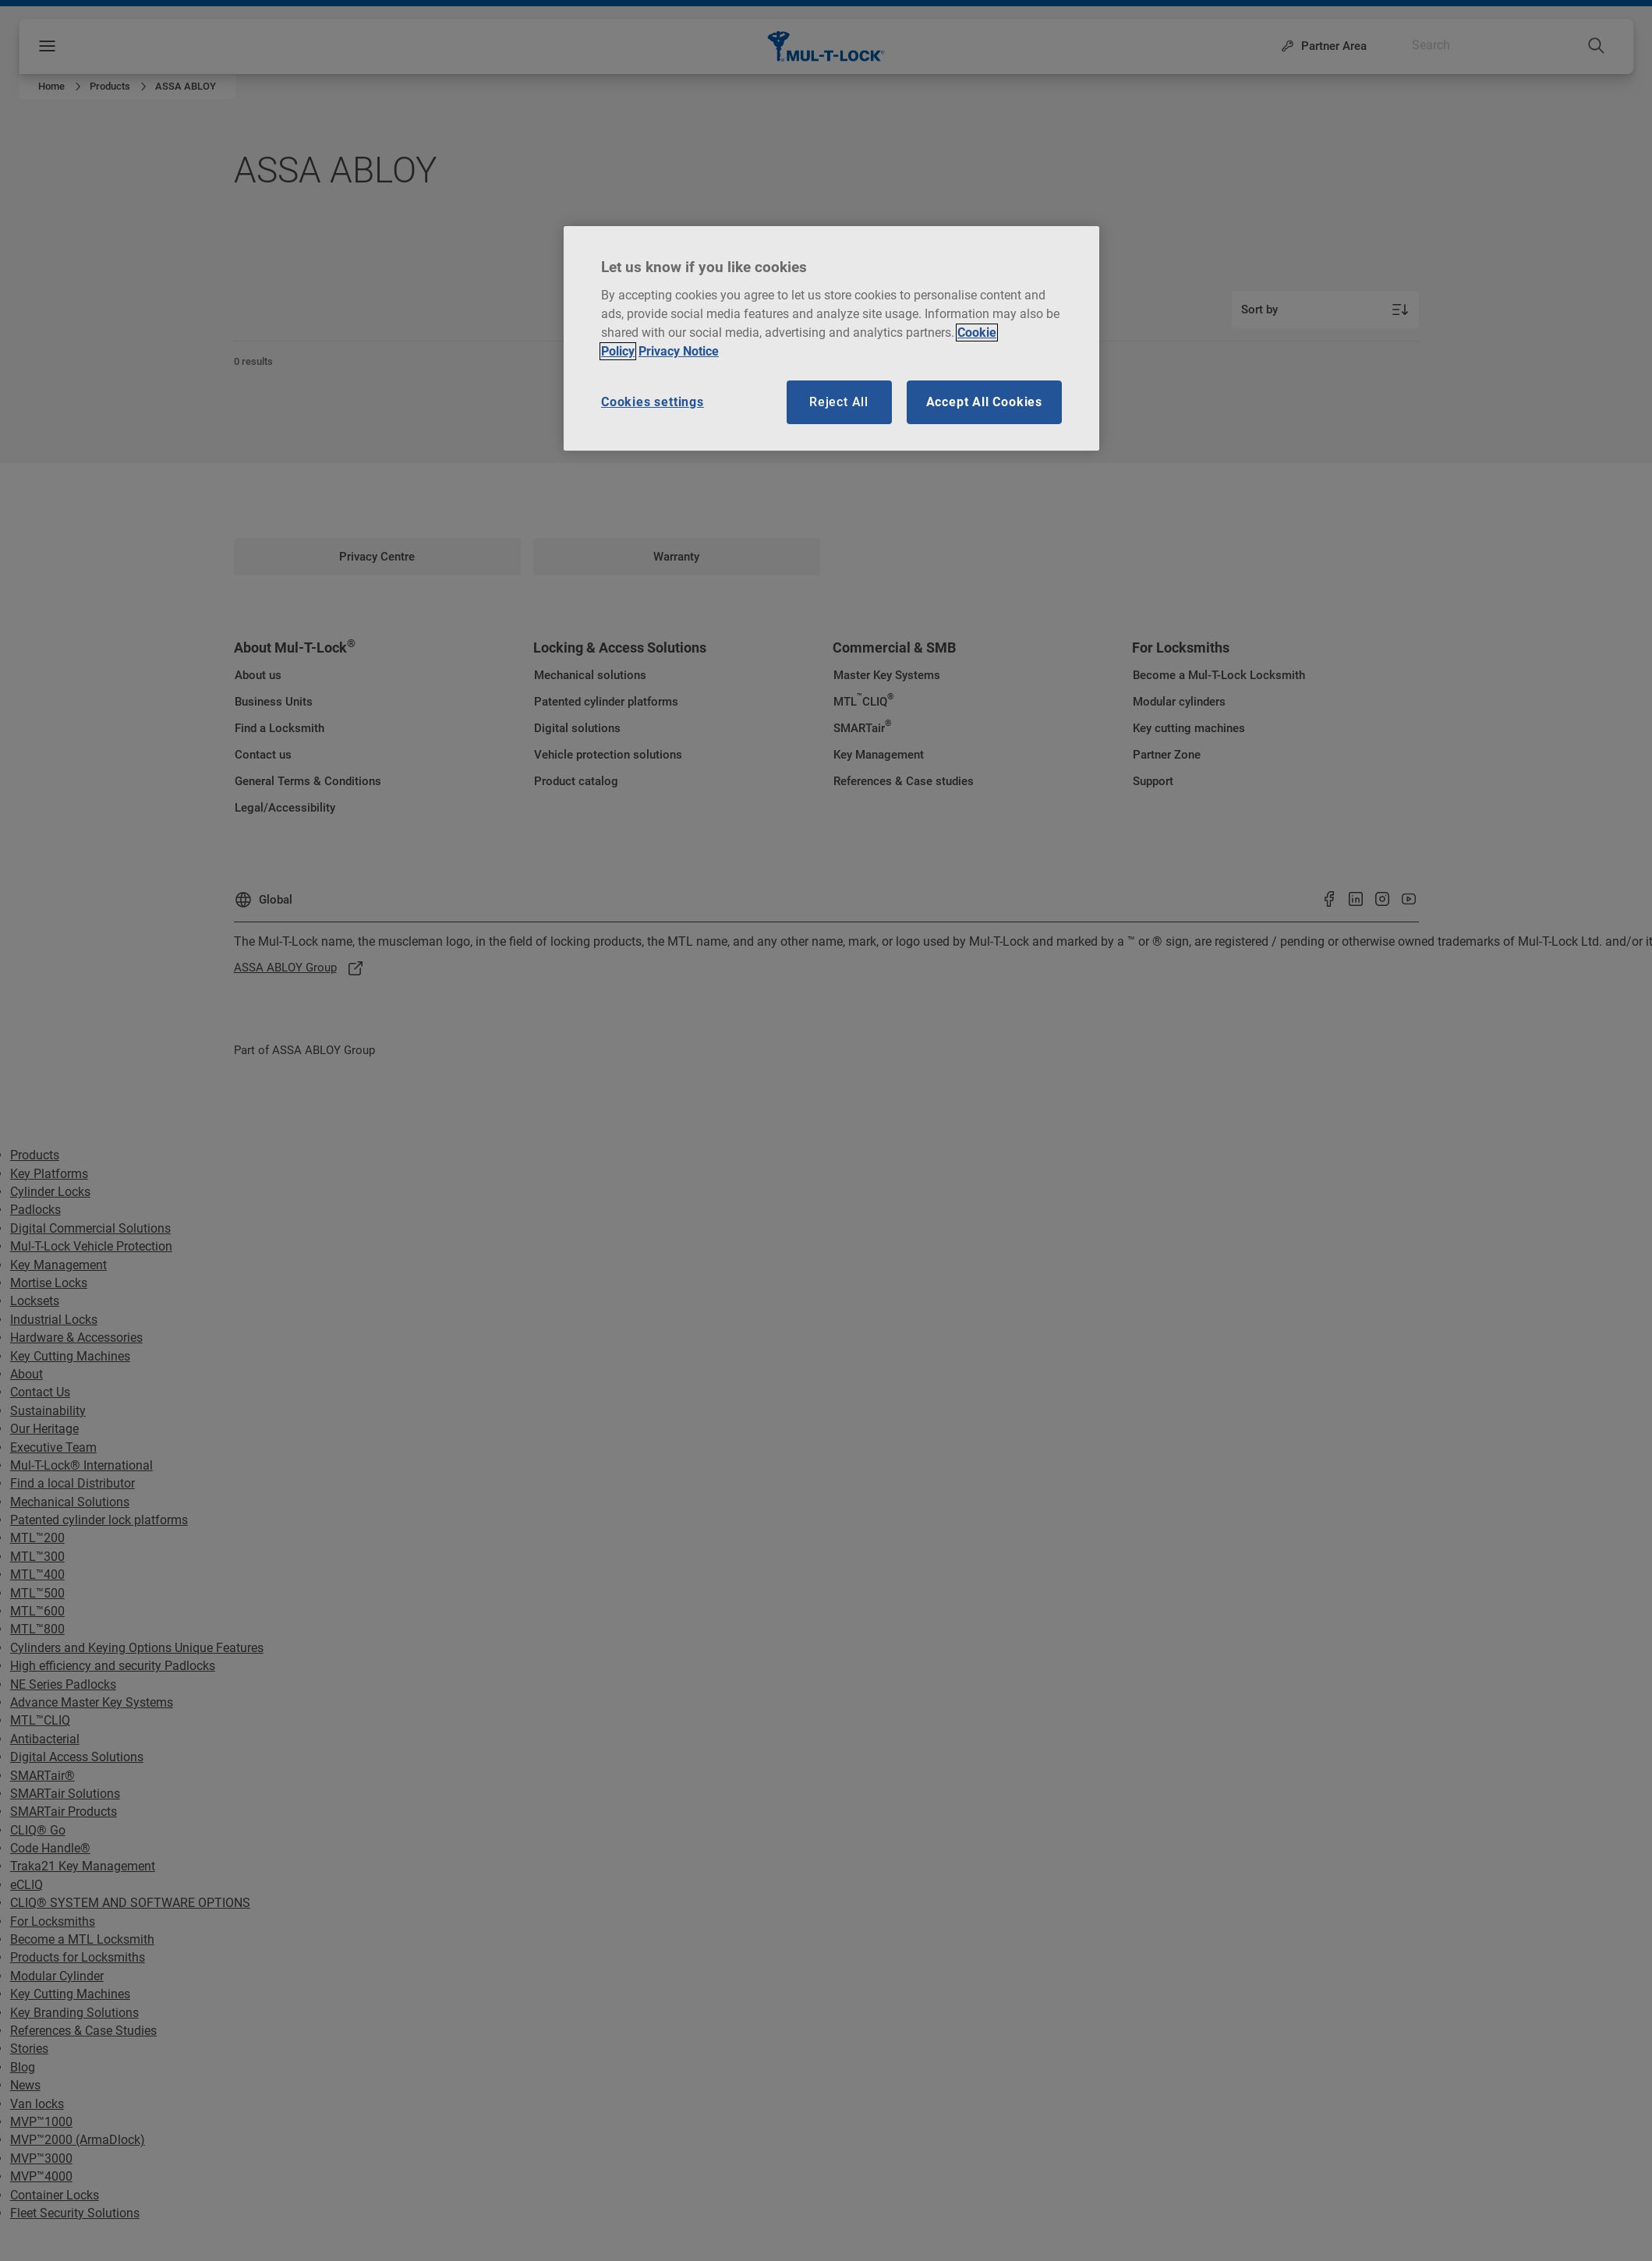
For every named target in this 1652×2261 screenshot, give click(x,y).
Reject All (838, 402)
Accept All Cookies (984, 402)
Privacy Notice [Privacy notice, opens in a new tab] (679, 351)
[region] (831, 338)
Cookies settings (652, 402)
